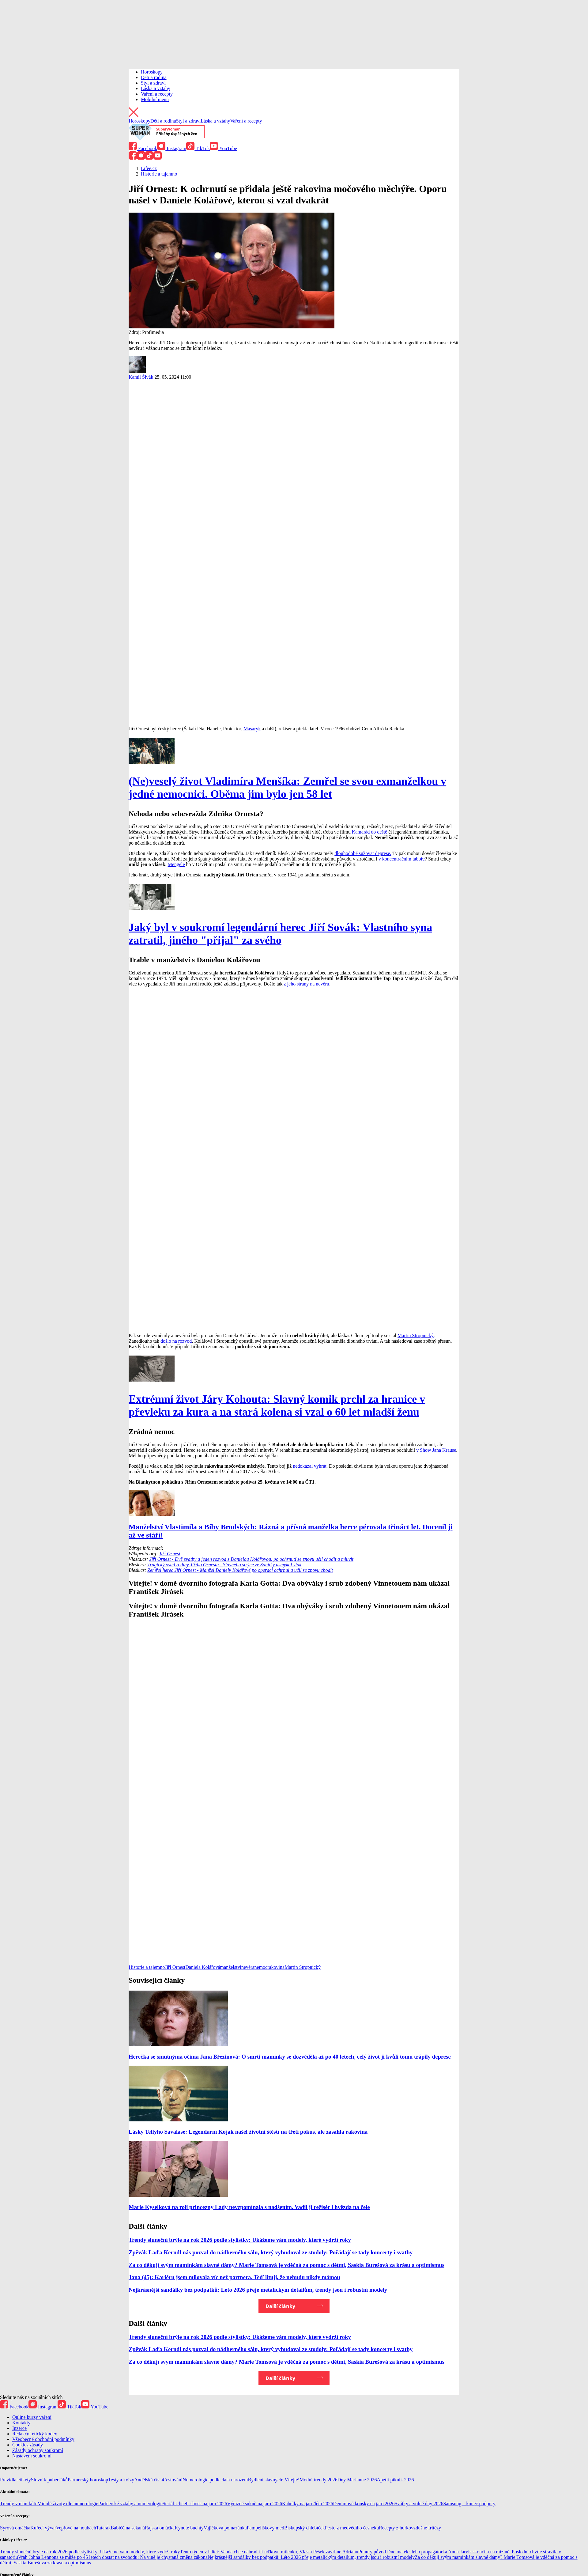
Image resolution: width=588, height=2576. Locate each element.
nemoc (261, 1967)
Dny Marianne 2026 (357, 2479)
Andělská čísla (148, 2479)
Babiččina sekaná (128, 2527)
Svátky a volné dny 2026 (418, 2503)
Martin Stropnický (416, 1335)
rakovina (276, 1967)
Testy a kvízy (121, 2479)
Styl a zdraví (153, 82)
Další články (280, 2306)
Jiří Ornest (169, 1553)
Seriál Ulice (174, 2503)
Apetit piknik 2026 (395, 2479)
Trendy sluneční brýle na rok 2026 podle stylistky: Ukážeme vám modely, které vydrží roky (240, 2240)
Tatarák (103, 2527)
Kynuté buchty (189, 2527)
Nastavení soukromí (31, 2455)
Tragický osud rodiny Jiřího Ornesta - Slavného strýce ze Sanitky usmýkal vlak (224, 1564)
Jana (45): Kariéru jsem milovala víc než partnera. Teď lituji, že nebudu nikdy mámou (234, 2277)
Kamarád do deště (369, 831)
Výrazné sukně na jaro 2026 (254, 2503)
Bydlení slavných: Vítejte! (274, 2479)
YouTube (223, 148)
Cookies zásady (27, 2444)
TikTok (198, 148)
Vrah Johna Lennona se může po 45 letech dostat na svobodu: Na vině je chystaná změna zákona (113, 2557)
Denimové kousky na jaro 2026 (364, 2503)
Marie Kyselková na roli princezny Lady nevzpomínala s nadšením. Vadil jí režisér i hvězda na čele (249, 2207)
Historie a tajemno (147, 1967)
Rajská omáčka (160, 2527)
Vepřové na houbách (76, 2527)
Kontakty (21, 2422)
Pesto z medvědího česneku (352, 2527)
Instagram (171, 148)
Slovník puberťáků (49, 2479)
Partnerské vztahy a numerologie (130, 2503)
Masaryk (252, 728)
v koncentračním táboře (402, 858)
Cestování (173, 2479)
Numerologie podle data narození (215, 2479)
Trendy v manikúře (18, 2503)
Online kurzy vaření (31, 2417)
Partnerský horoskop (88, 2479)
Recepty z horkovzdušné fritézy (410, 2527)
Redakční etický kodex (34, 2433)
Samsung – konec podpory (469, 2503)
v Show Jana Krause (436, 1450)
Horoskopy (152, 71)
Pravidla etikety (15, 2479)
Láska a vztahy (155, 88)
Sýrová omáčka (15, 2527)
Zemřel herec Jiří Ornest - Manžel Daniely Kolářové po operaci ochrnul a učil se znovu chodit (240, 1570)
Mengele (176, 864)
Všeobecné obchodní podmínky (43, 2439)
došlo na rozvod (176, 1341)
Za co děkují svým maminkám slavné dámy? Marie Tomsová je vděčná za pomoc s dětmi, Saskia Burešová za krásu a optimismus (286, 2265)
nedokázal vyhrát (309, 1466)
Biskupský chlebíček (304, 2527)
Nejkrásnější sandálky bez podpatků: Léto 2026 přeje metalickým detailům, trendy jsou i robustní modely (258, 2290)
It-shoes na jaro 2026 (206, 2503)
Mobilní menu (155, 99)
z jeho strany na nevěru (305, 983)
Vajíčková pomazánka (225, 2527)
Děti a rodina (154, 77)
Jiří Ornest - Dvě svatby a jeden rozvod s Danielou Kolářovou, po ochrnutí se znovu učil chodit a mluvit (251, 1559)
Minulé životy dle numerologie (67, 2503)
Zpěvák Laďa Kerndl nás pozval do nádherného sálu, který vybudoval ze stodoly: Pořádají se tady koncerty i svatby (271, 2252)
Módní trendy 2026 (318, 2479)
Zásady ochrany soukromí (37, 2450)
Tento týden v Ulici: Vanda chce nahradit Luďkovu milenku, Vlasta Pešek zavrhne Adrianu (269, 2551)
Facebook (143, 148)
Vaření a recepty (157, 93)
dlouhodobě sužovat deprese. (362, 853)
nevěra (247, 1967)
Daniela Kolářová (202, 1967)
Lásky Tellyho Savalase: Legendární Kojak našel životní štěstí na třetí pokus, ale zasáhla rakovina (248, 2131)
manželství (230, 1967)
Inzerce (19, 2428)
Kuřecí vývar (43, 2527)
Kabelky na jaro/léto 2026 (307, 2503)
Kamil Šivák (141, 377)
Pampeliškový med (265, 2527)
